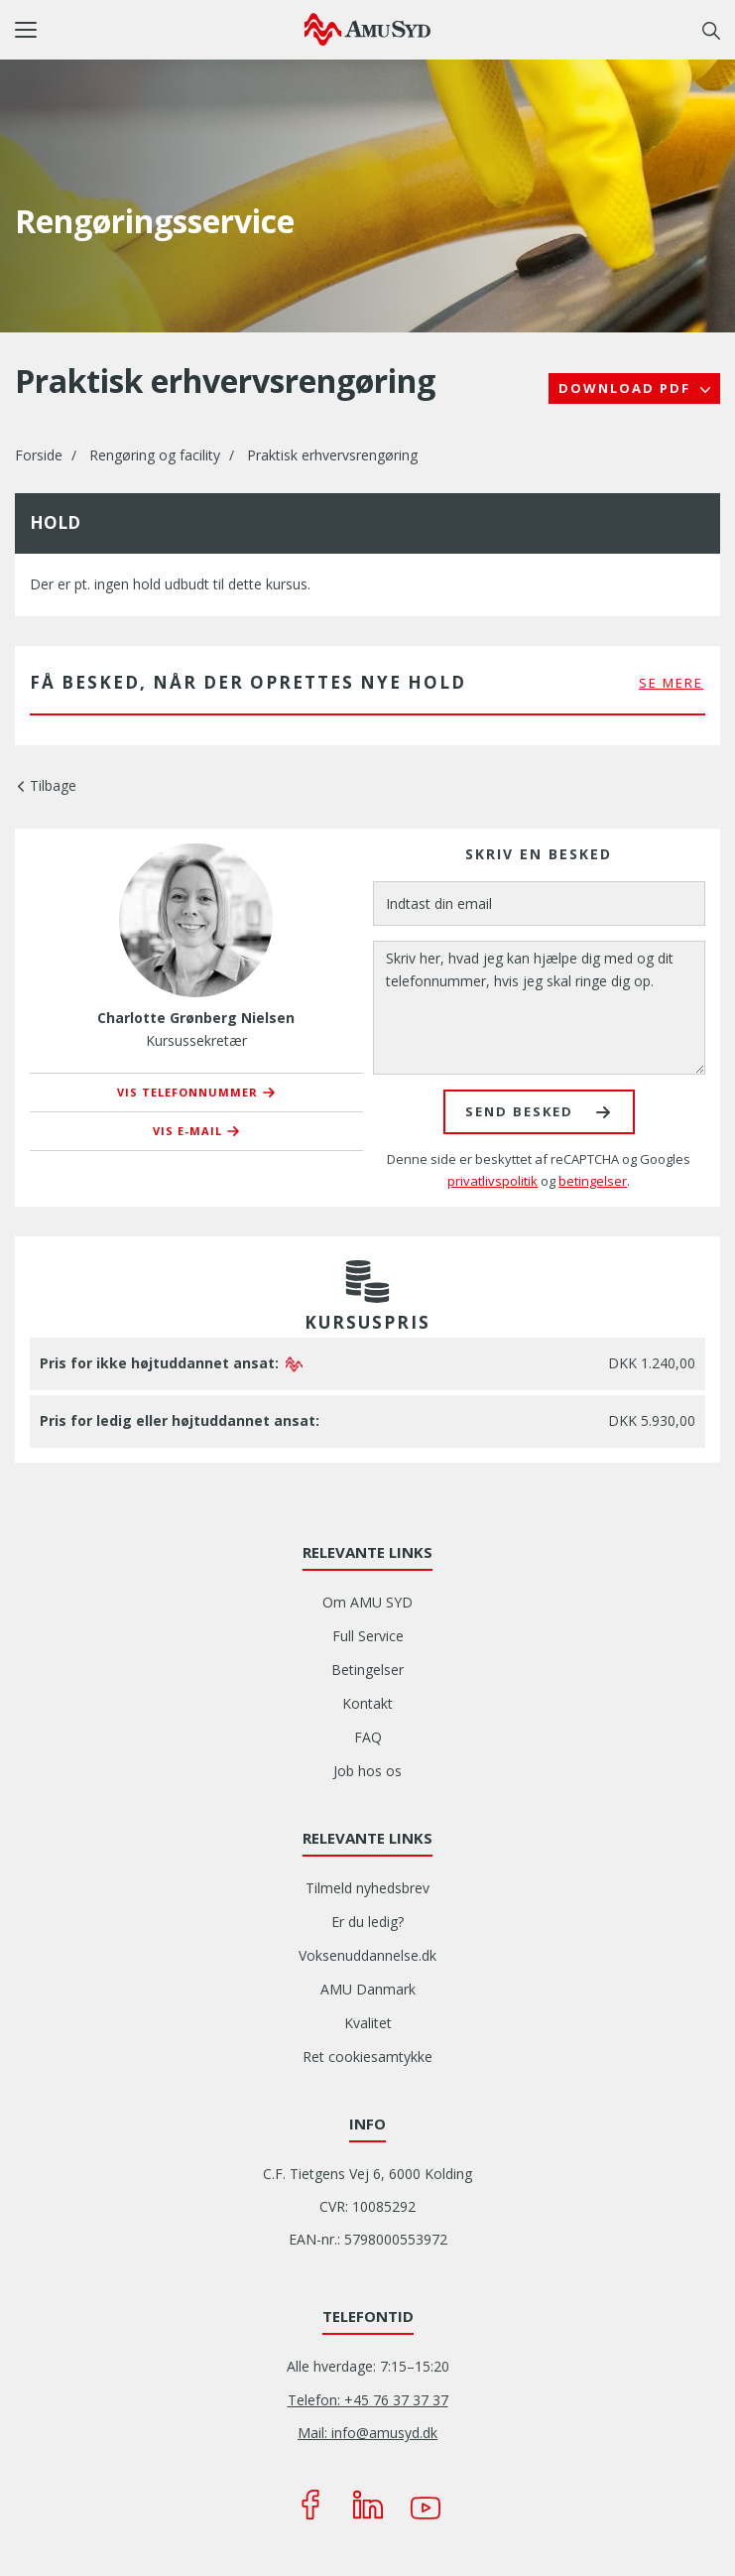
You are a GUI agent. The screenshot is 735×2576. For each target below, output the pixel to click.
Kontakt (367, 1703)
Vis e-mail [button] (187, 1130)
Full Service (368, 1635)
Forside (38, 455)
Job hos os (367, 1770)
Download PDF (626, 388)
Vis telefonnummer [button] (187, 1092)
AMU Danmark (368, 1989)
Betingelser (367, 1669)
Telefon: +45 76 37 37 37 (368, 2399)
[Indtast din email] (539, 903)
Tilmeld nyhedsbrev (367, 1887)
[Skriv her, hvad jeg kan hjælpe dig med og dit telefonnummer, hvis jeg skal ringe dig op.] (539, 1008)
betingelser (592, 1181)
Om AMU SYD (367, 1602)
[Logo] (367, 29)
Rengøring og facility (154, 455)
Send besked (519, 1111)
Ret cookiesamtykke (367, 2056)
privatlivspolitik (492, 1181)
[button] (160, 30)
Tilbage (53, 785)
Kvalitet (368, 2022)
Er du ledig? (367, 1921)
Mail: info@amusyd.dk (367, 2432)
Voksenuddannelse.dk (367, 1955)
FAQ (368, 1737)
